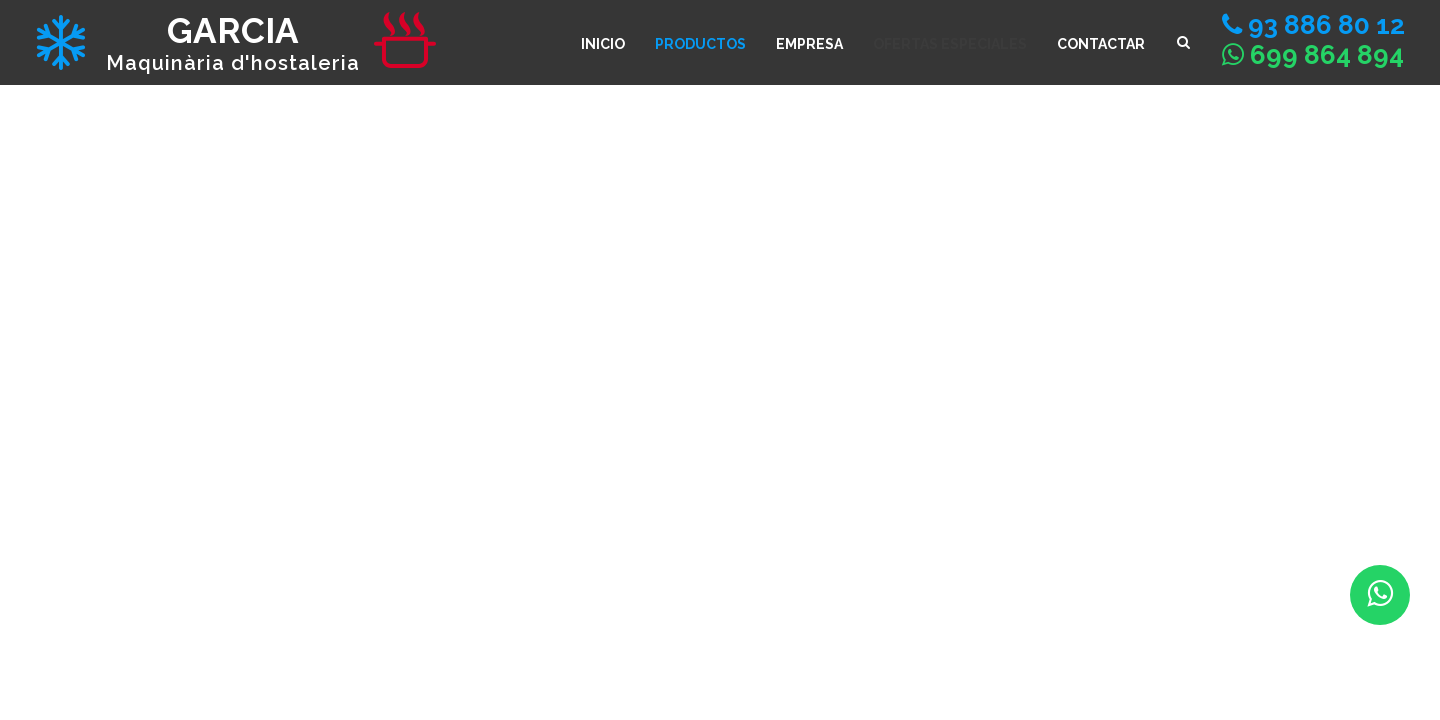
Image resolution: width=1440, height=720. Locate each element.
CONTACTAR (1101, 44)
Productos (700, 44)
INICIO (603, 44)
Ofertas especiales (950, 44)
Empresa (809, 44)
